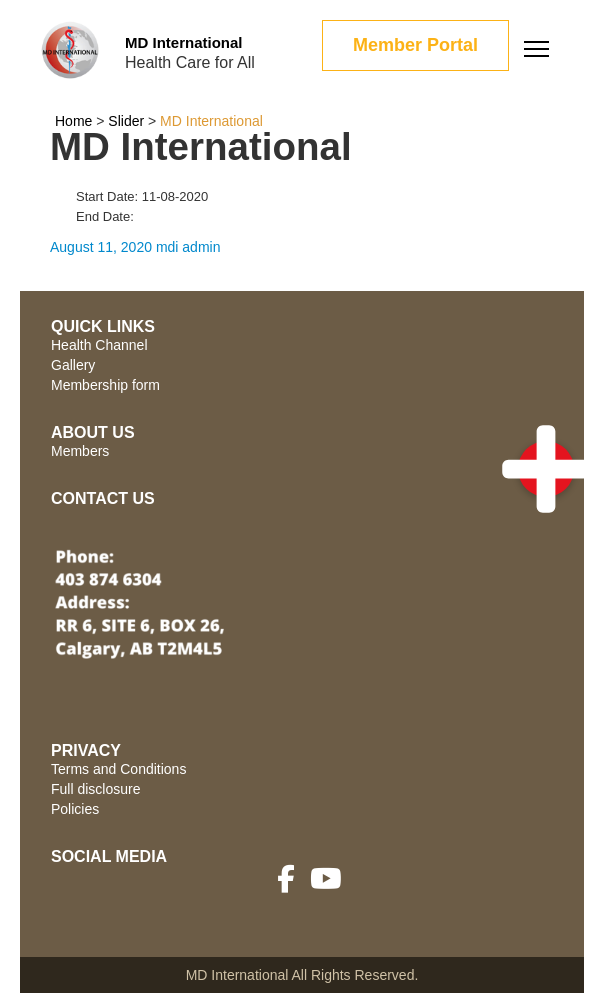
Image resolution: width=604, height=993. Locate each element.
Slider (126, 121)
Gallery (73, 365)
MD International (184, 42)
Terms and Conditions (118, 769)
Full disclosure (95, 789)
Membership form (105, 385)
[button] (546, 469)
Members (80, 451)
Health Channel (99, 345)
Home (73, 121)
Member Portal (415, 45)
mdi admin (188, 247)
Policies (75, 809)
